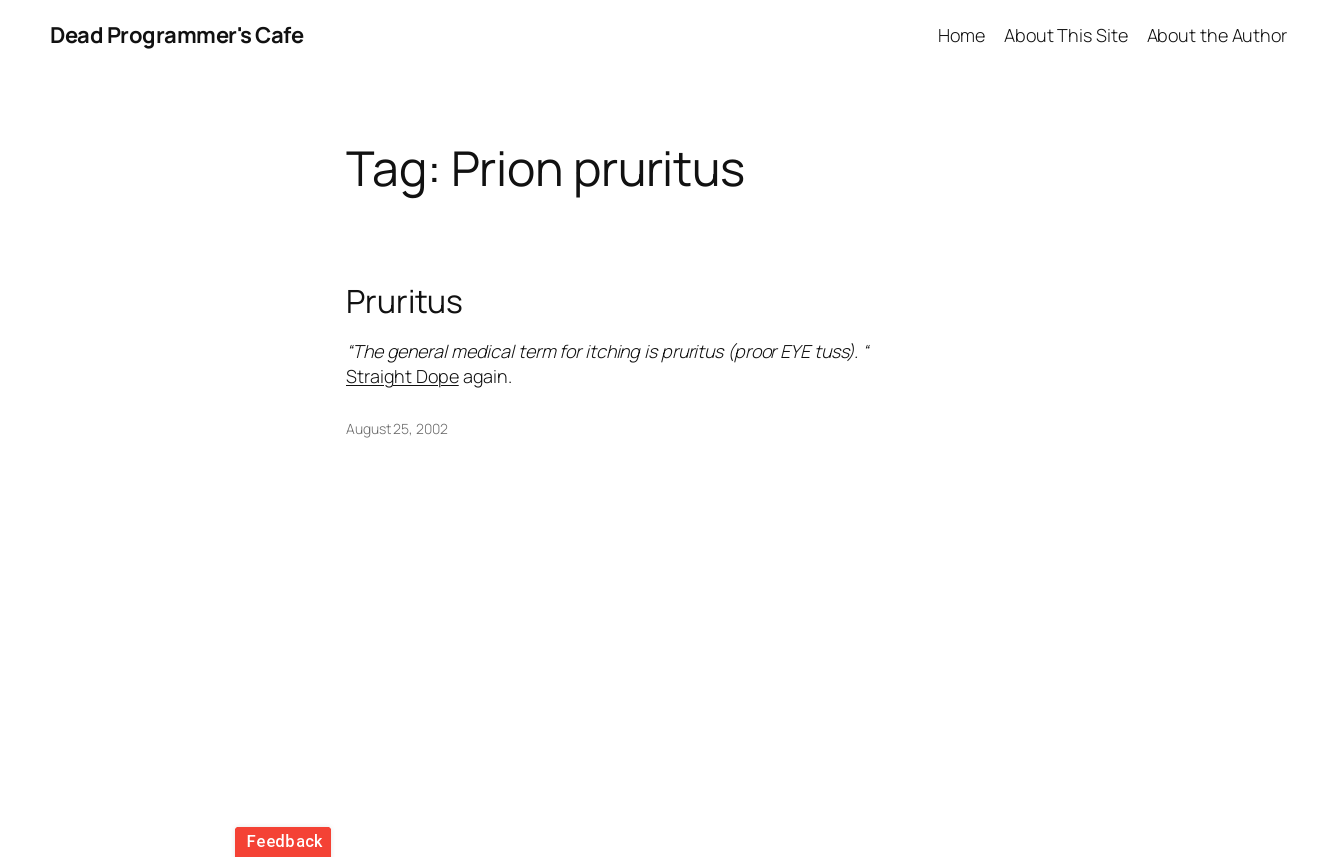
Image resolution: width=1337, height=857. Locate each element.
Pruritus (404, 302)
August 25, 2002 (397, 428)
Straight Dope (402, 376)
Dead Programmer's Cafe (176, 35)
